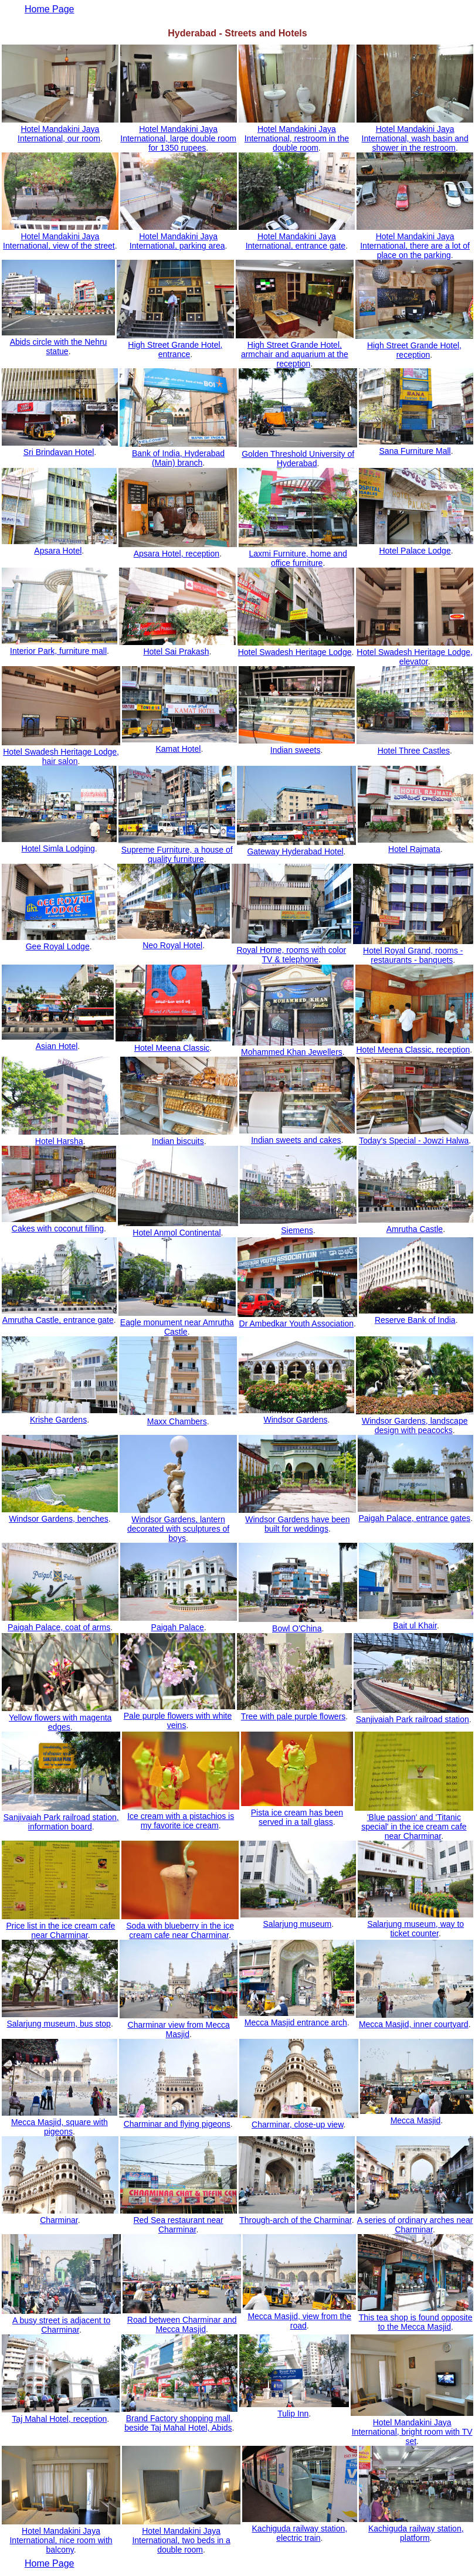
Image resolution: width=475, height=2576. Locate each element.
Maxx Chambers (177, 1421)
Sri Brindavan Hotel (58, 452)
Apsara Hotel (58, 550)
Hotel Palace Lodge (414, 550)
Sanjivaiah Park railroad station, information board (61, 1822)
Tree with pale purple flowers (293, 1716)
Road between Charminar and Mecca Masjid (182, 2324)
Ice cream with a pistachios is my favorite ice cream (180, 1820)
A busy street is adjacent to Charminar (61, 2325)
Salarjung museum (297, 1924)
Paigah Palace (177, 1627)
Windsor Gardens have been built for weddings (297, 1524)
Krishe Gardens (58, 1419)
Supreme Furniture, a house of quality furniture (177, 854)
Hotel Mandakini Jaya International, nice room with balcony (60, 2540)
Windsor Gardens (296, 1419)
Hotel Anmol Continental (176, 1232)
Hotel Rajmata (414, 849)
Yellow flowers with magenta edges (60, 1722)
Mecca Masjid (416, 2120)
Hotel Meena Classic (171, 1048)
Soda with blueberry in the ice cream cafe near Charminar (180, 1930)
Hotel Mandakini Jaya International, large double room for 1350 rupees (178, 138)
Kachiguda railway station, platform (416, 2533)
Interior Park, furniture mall (58, 651)
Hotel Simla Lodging (58, 848)
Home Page (49, 2563)
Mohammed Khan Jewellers (291, 1052)
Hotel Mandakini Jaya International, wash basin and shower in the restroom (415, 138)
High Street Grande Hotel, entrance (175, 349)
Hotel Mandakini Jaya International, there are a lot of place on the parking (415, 246)
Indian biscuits (178, 1141)
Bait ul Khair (415, 1625)
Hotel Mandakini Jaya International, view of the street (59, 241)
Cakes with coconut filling (58, 1228)
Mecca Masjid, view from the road (299, 2321)
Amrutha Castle (414, 1229)
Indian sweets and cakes (296, 1140)
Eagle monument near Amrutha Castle (177, 1327)
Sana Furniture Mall (415, 451)
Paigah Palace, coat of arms (59, 1627)
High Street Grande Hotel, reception (414, 350)
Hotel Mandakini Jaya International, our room (59, 133)
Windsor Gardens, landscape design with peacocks (415, 1425)
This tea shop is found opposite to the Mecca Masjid (416, 2322)
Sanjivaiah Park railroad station (412, 1719)
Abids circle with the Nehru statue (58, 346)
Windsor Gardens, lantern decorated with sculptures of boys (178, 1529)
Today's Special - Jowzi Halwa (414, 1140)
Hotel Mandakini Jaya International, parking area (177, 241)
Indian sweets (295, 750)
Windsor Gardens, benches (58, 1518)
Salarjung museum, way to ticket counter (415, 1928)
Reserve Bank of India (415, 1320)
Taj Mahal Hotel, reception (59, 2419)
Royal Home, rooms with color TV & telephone (291, 954)
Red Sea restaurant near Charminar (178, 2224)
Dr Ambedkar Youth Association (296, 1323)
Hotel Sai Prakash (176, 651)
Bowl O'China (296, 1628)
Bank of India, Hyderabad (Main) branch (178, 458)
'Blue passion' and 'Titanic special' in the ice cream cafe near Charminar (413, 1827)
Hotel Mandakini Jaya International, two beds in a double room (181, 2540)
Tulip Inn (292, 2413)
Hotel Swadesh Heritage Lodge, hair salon (61, 756)
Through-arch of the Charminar (295, 2220)
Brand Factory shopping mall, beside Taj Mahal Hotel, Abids (178, 2423)
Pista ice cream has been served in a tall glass (297, 1817)
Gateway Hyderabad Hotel (295, 851)
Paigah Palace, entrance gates (414, 1518)
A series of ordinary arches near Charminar (415, 2224)
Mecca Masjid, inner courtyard (414, 2024)
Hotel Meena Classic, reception (413, 1049)
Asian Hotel (57, 1046)
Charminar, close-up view (297, 2124)
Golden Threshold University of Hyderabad (298, 458)
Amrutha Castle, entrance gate (58, 1320)
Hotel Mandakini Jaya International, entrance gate (295, 241)
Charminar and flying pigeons (177, 2124)
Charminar (59, 2220)
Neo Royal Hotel (172, 945)
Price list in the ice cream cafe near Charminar (60, 1930)
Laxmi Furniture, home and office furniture (298, 558)
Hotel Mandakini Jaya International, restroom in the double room (297, 138)
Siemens (297, 1230)
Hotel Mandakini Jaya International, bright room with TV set (412, 2432)
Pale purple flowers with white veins (178, 1720)
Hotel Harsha (59, 1141)
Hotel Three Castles (414, 750)
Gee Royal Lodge (58, 946)
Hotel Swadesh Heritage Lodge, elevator (415, 656)
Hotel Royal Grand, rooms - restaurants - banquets (413, 955)
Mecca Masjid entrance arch (296, 2022)
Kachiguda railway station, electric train (299, 2533)
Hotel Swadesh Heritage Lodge (295, 652)
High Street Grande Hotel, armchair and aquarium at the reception (294, 354)
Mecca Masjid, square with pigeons (59, 2126)
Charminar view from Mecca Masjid (179, 2029)
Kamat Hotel (178, 749)
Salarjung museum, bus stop (58, 2023)
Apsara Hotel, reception (176, 553)
